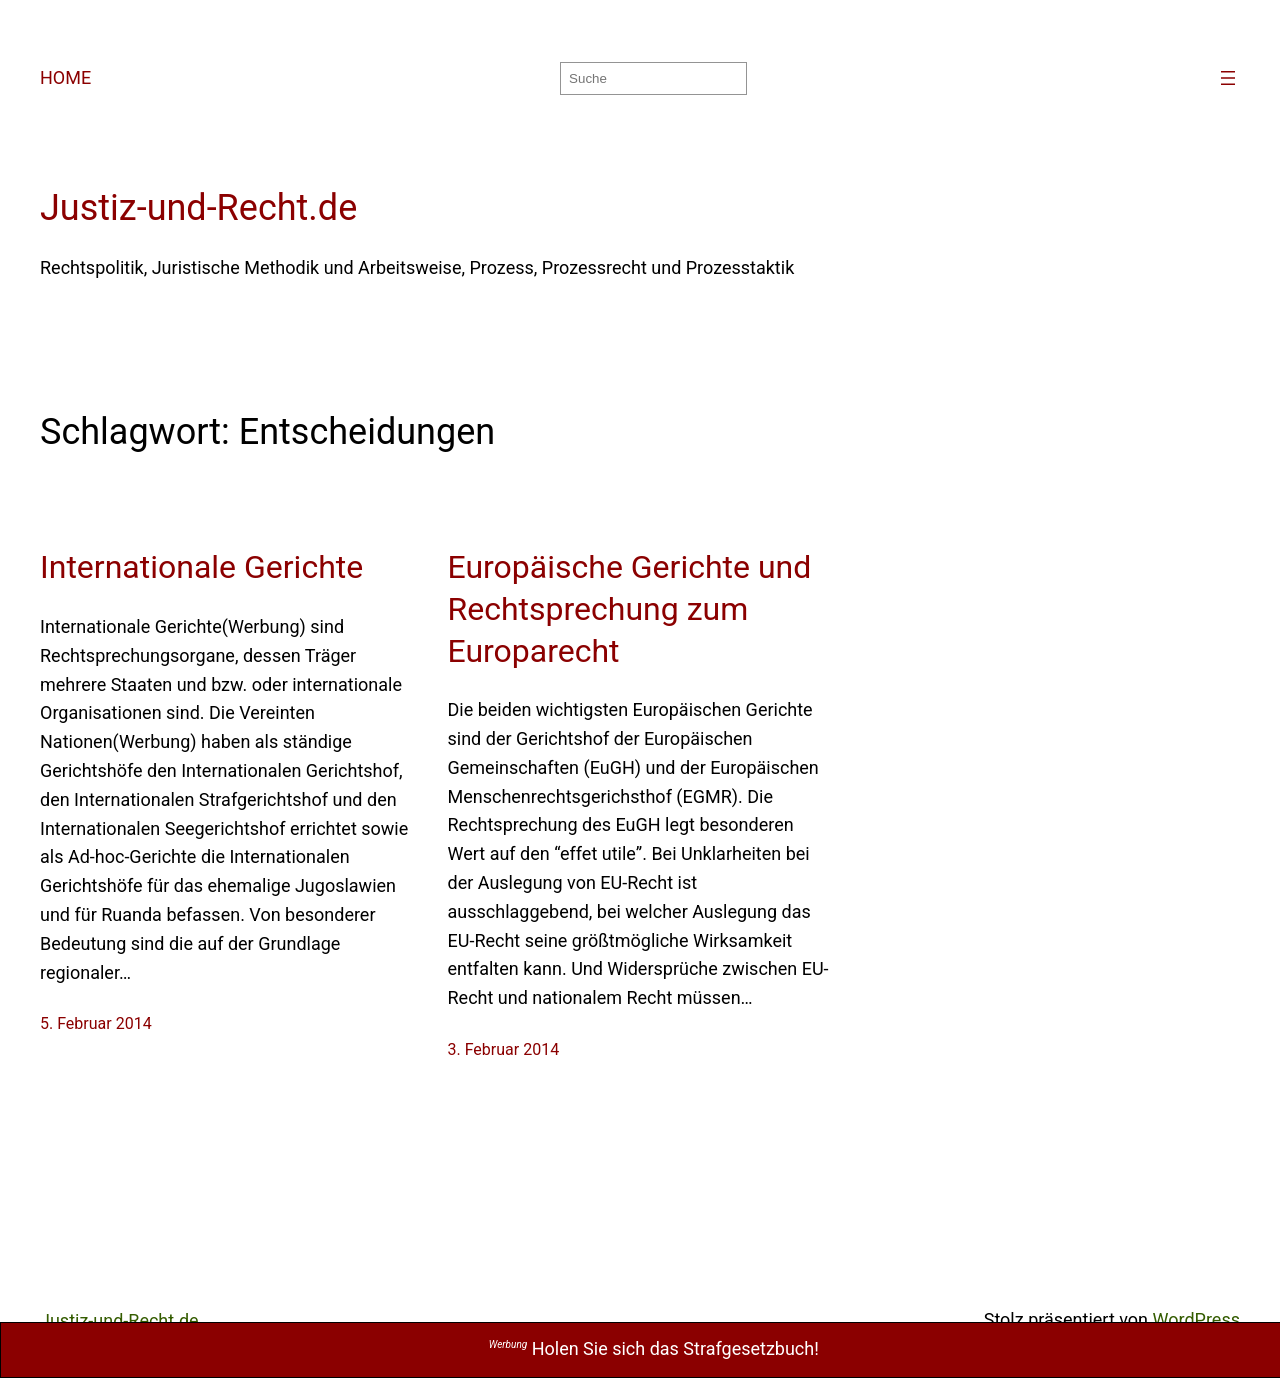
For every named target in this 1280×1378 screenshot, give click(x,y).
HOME (65, 77)
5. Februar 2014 (96, 1023)
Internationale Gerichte (201, 567)
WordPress (1196, 1319)
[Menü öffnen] (1228, 78)
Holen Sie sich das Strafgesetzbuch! (654, 1348)
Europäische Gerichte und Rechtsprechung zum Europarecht (630, 608)
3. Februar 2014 (504, 1049)
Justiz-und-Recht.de (198, 208)
